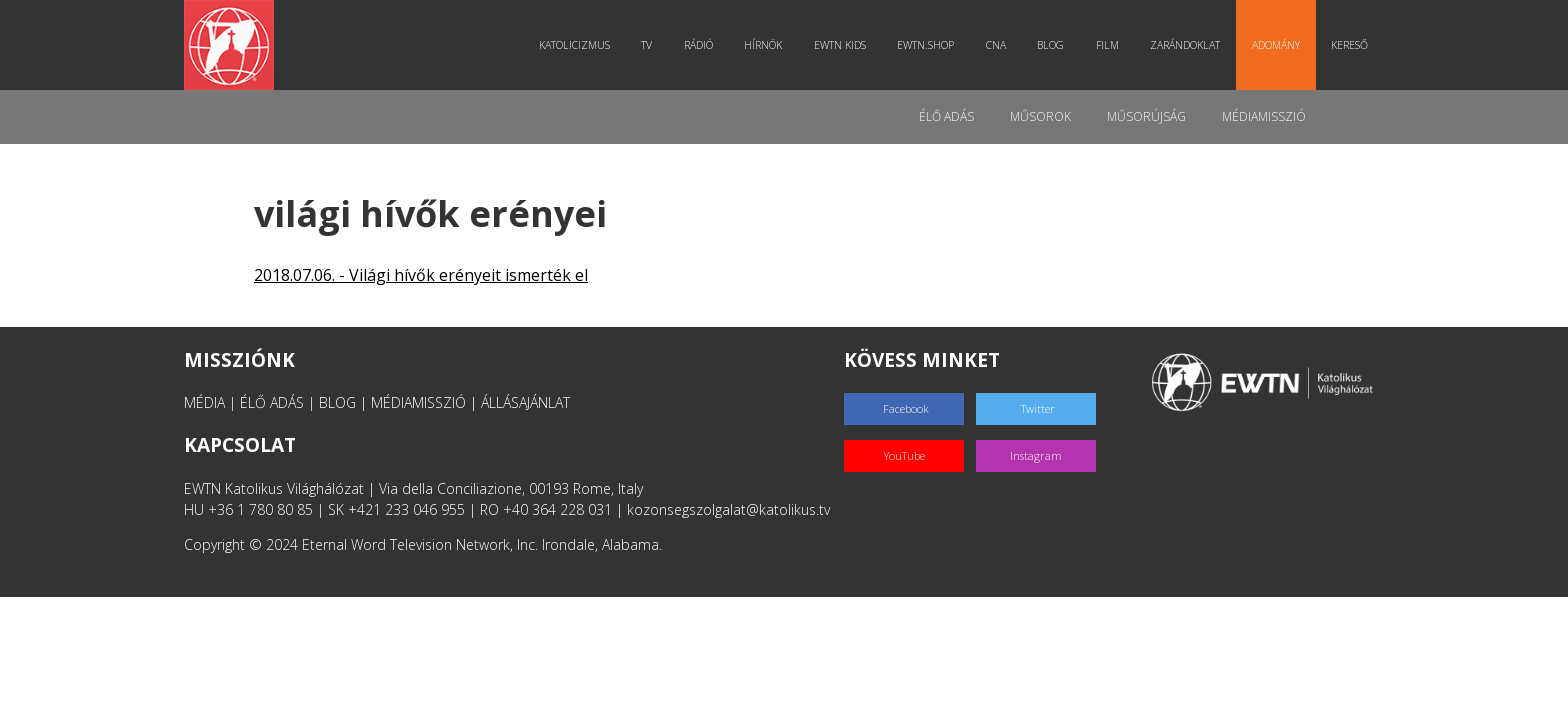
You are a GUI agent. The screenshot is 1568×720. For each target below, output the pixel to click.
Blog (1050, 45)
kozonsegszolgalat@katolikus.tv (728, 509)
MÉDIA (204, 402)
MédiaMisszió (1264, 116)
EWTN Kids (840, 45)
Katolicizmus (574, 45)
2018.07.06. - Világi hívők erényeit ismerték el (421, 275)
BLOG (337, 402)
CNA (996, 45)
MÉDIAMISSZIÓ (418, 402)
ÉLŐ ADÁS (272, 402)
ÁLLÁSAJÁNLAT (525, 402)
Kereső (1349, 45)
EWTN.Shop (925, 45)
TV (646, 45)
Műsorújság (1146, 116)
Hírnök (763, 45)
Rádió (698, 45)
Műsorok (1040, 116)
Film (1107, 45)
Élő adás (946, 116)
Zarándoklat (1185, 45)
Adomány (1276, 45)
